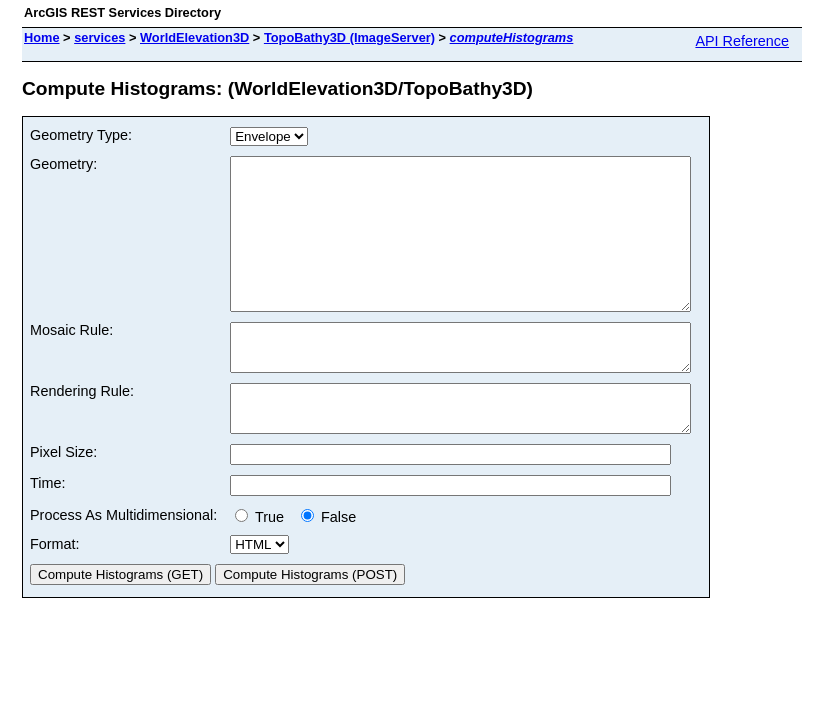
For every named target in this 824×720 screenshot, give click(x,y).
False (328, 565)
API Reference (742, 41)
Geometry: (63, 164)
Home (42, 37)
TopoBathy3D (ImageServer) (349, 37)
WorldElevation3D (194, 37)
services (99, 37)
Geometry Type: (81, 135)
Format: (55, 592)
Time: (47, 531)
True (263, 565)
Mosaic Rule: (71, 360)
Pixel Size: (63, 500)
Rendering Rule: (82, 430)
